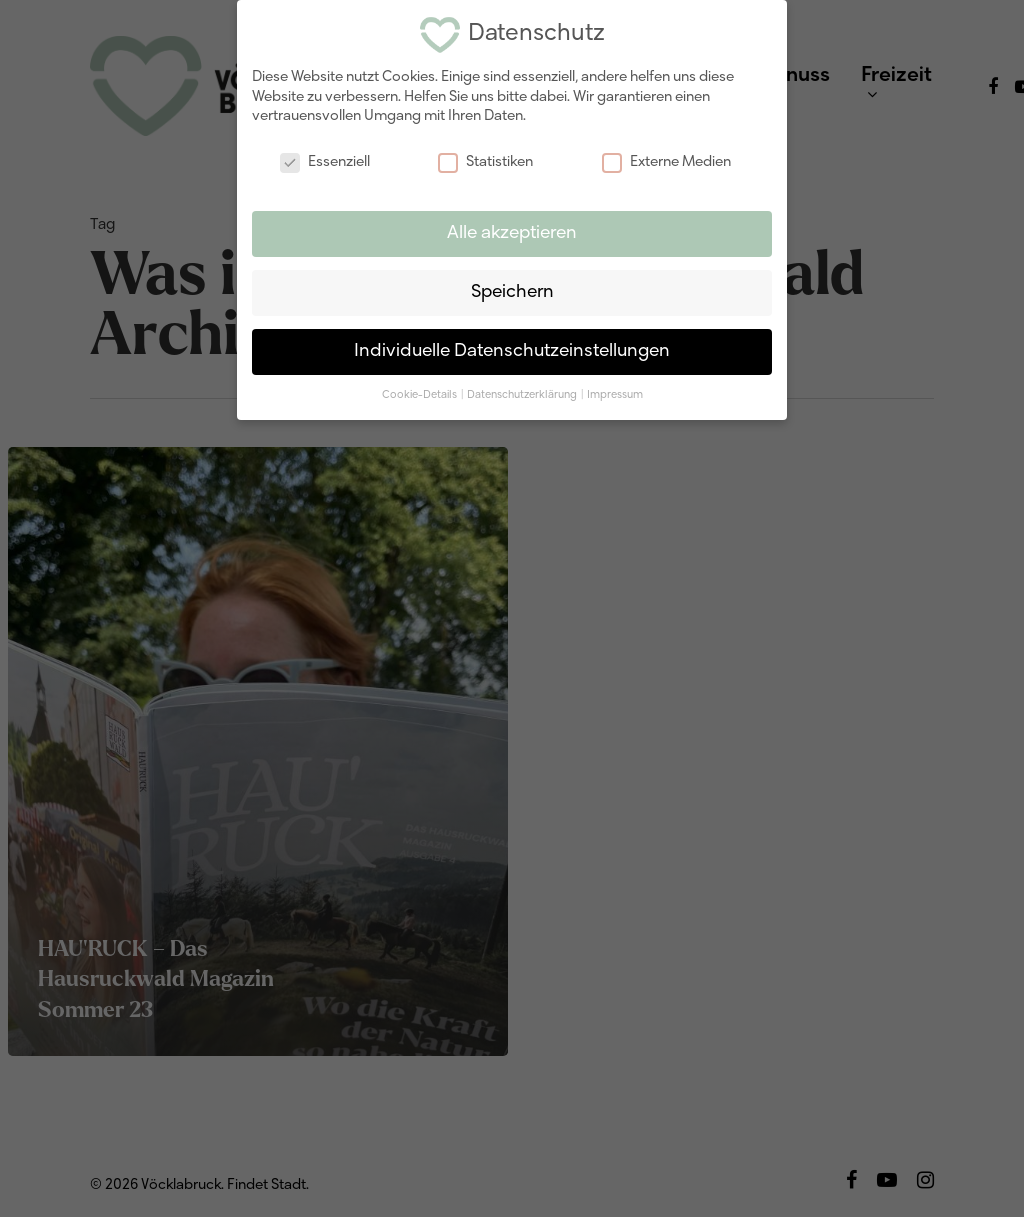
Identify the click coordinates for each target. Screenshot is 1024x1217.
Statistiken (485, 159)
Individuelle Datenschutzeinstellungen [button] (512, 348)
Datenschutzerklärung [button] (523, 392)
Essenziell (325, 159)
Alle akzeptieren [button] (512, 230)
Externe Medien (666, 159)
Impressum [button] (615, 392)
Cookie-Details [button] (420, 392)
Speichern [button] (512, 289)
